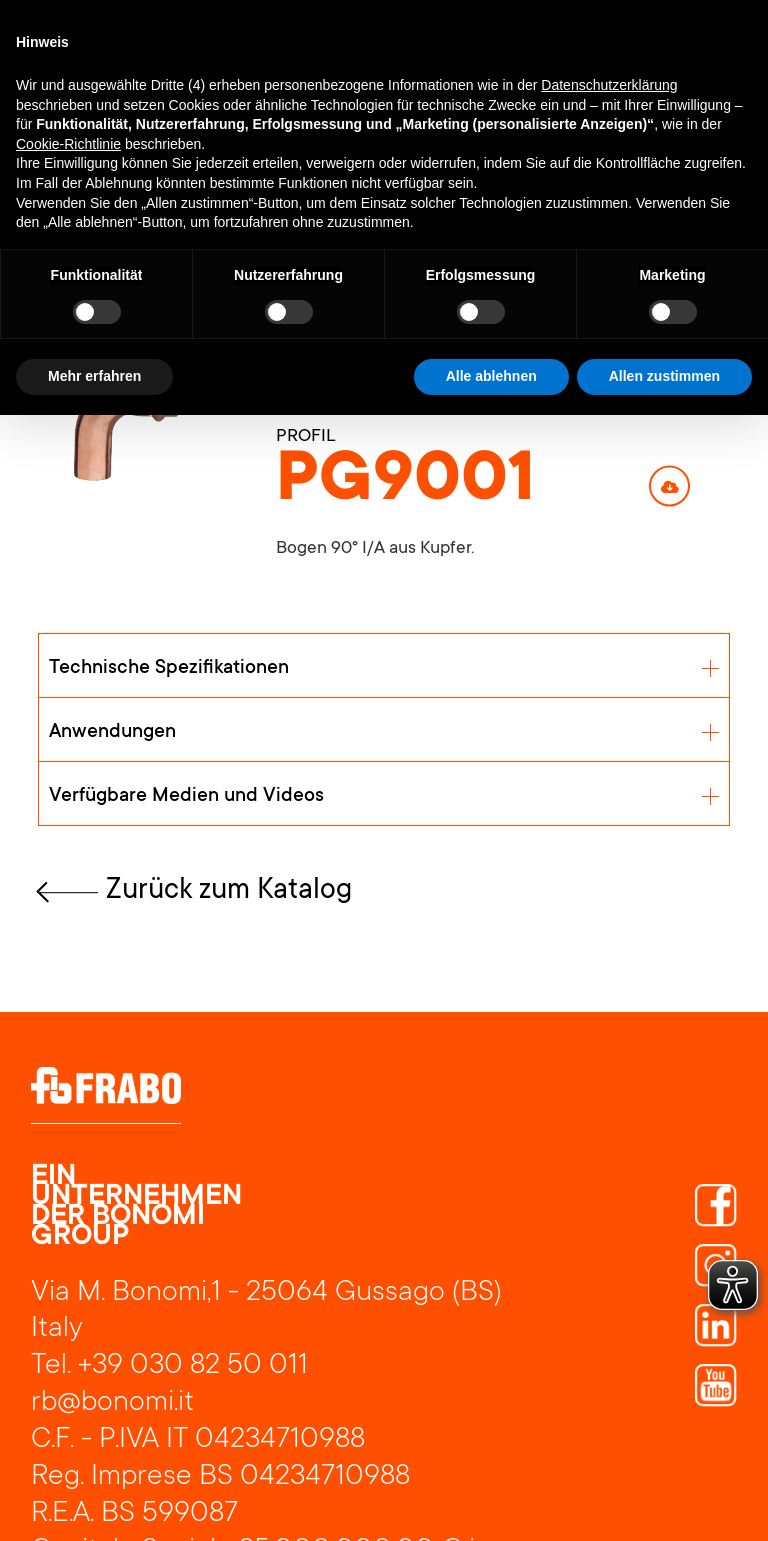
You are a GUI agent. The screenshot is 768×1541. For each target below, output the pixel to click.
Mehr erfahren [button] (94, 376)
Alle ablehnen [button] (491, 376)
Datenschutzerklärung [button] (609, 85)
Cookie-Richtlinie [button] (68, 144)
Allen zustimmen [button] (664, 376)
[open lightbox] (126, 424)
